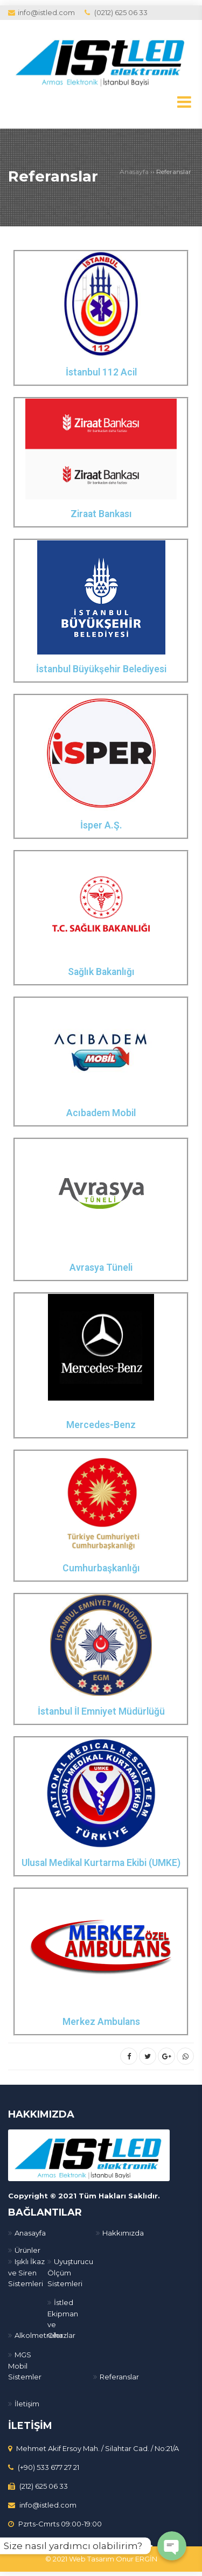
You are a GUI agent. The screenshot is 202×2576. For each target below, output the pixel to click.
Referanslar (56, 176)
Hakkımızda (123, 2232)
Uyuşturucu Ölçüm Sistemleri (70, 2272)
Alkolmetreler (39, 2334)
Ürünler (27, 2249)
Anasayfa (134, 172)
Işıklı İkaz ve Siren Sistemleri (26, 2272)
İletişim (27, 2403)
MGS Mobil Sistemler (24, 2365)
